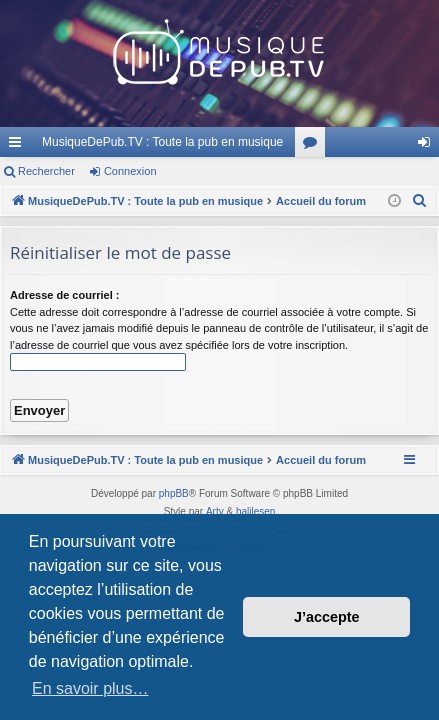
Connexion (130, 171)
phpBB (174, 493)
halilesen (255, 511)
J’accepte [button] (327, 617)
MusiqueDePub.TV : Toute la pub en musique (162, 142)
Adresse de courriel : (64, 295)
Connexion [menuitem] (428, 146)
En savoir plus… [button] (90, 688)
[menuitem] (420, 201)
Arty (215, 511)
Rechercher (46, 171)
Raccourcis (19, 146)
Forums (314, 146)
